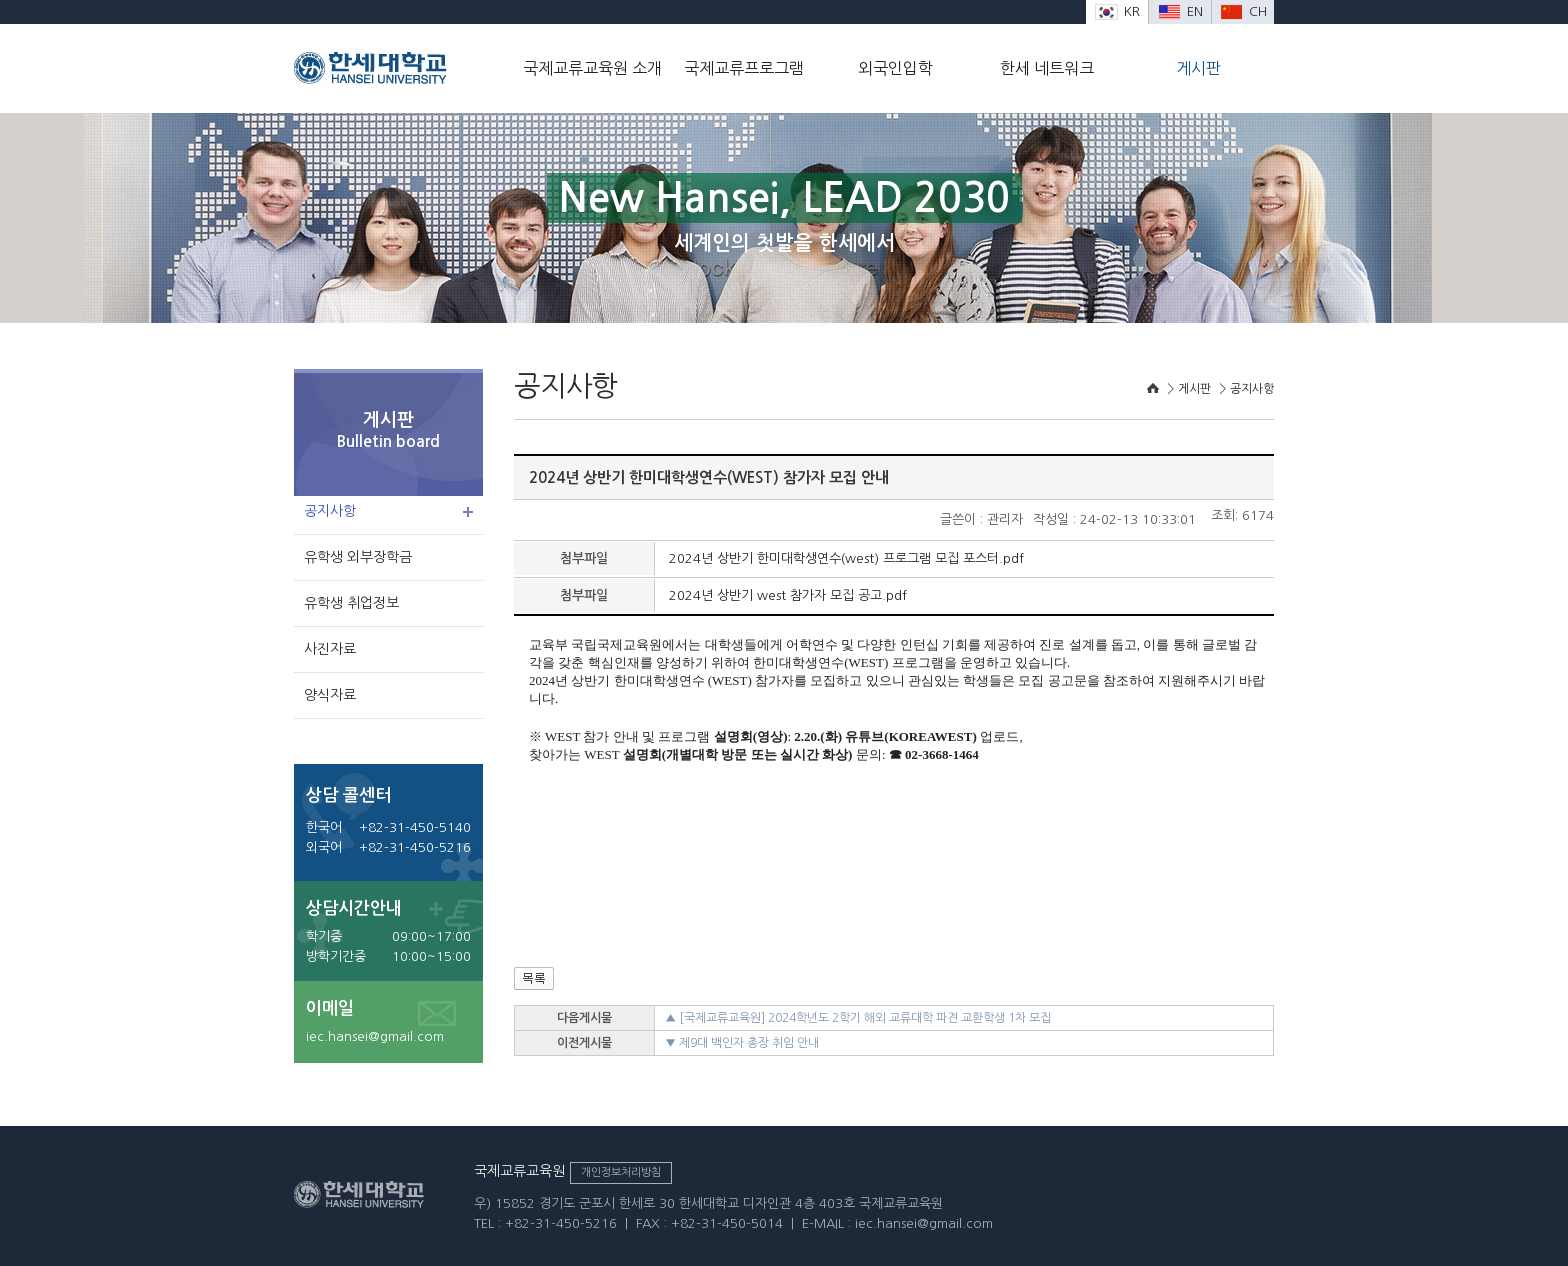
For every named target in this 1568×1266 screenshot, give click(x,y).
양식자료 (330, 695)
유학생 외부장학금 (358, 557)
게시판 (1198, 68)
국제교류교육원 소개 (592, 68)
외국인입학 (895, 68)
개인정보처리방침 (621, 1172)
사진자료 (330, 649)
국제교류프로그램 (744, 68)
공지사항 (330, 511)
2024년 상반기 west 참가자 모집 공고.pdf (788, 595)
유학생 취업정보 (351, 603)
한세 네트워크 (1047, 68)
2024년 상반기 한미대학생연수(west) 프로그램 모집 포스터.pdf (846, 558)
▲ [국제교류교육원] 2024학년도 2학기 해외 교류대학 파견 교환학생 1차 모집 (858, 1018)
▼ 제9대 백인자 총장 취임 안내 (742, 1043)
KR (1117, 11)
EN (1180, 11)
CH (1243, 11)
